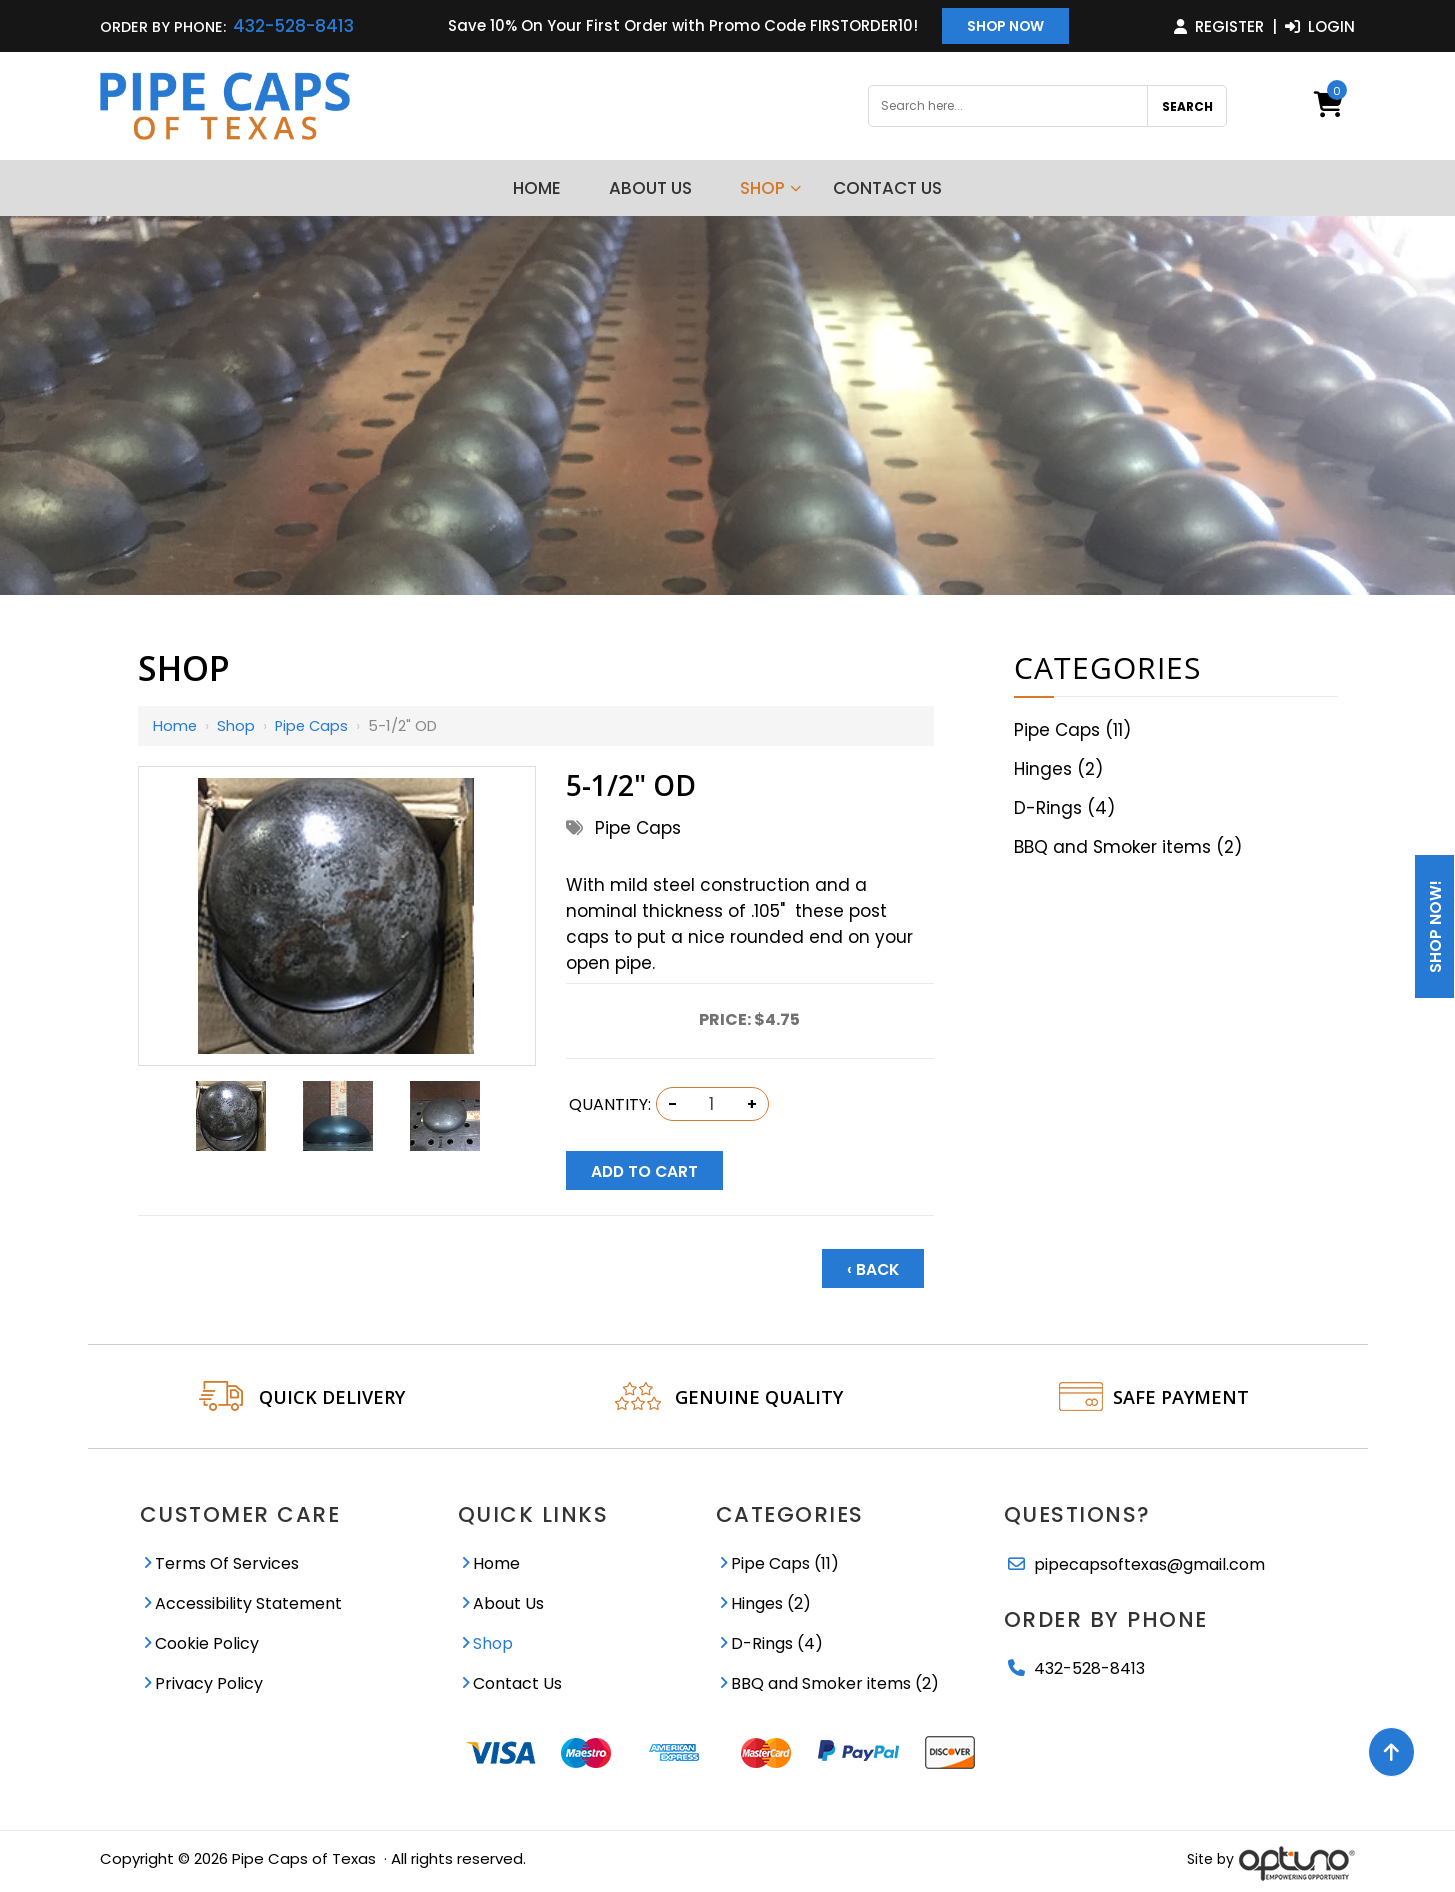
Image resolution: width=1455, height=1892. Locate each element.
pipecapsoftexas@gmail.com (1149, 1560)
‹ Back (873, 1265)
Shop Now (1005, 26)
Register (1219, 26)
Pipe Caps (314, 725)
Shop (237, 725)
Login (1320, 26)
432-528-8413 (293, 26)
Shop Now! (1435, 926)
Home (175, 725)
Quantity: (610, 1104)
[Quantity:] (712, 1104)
